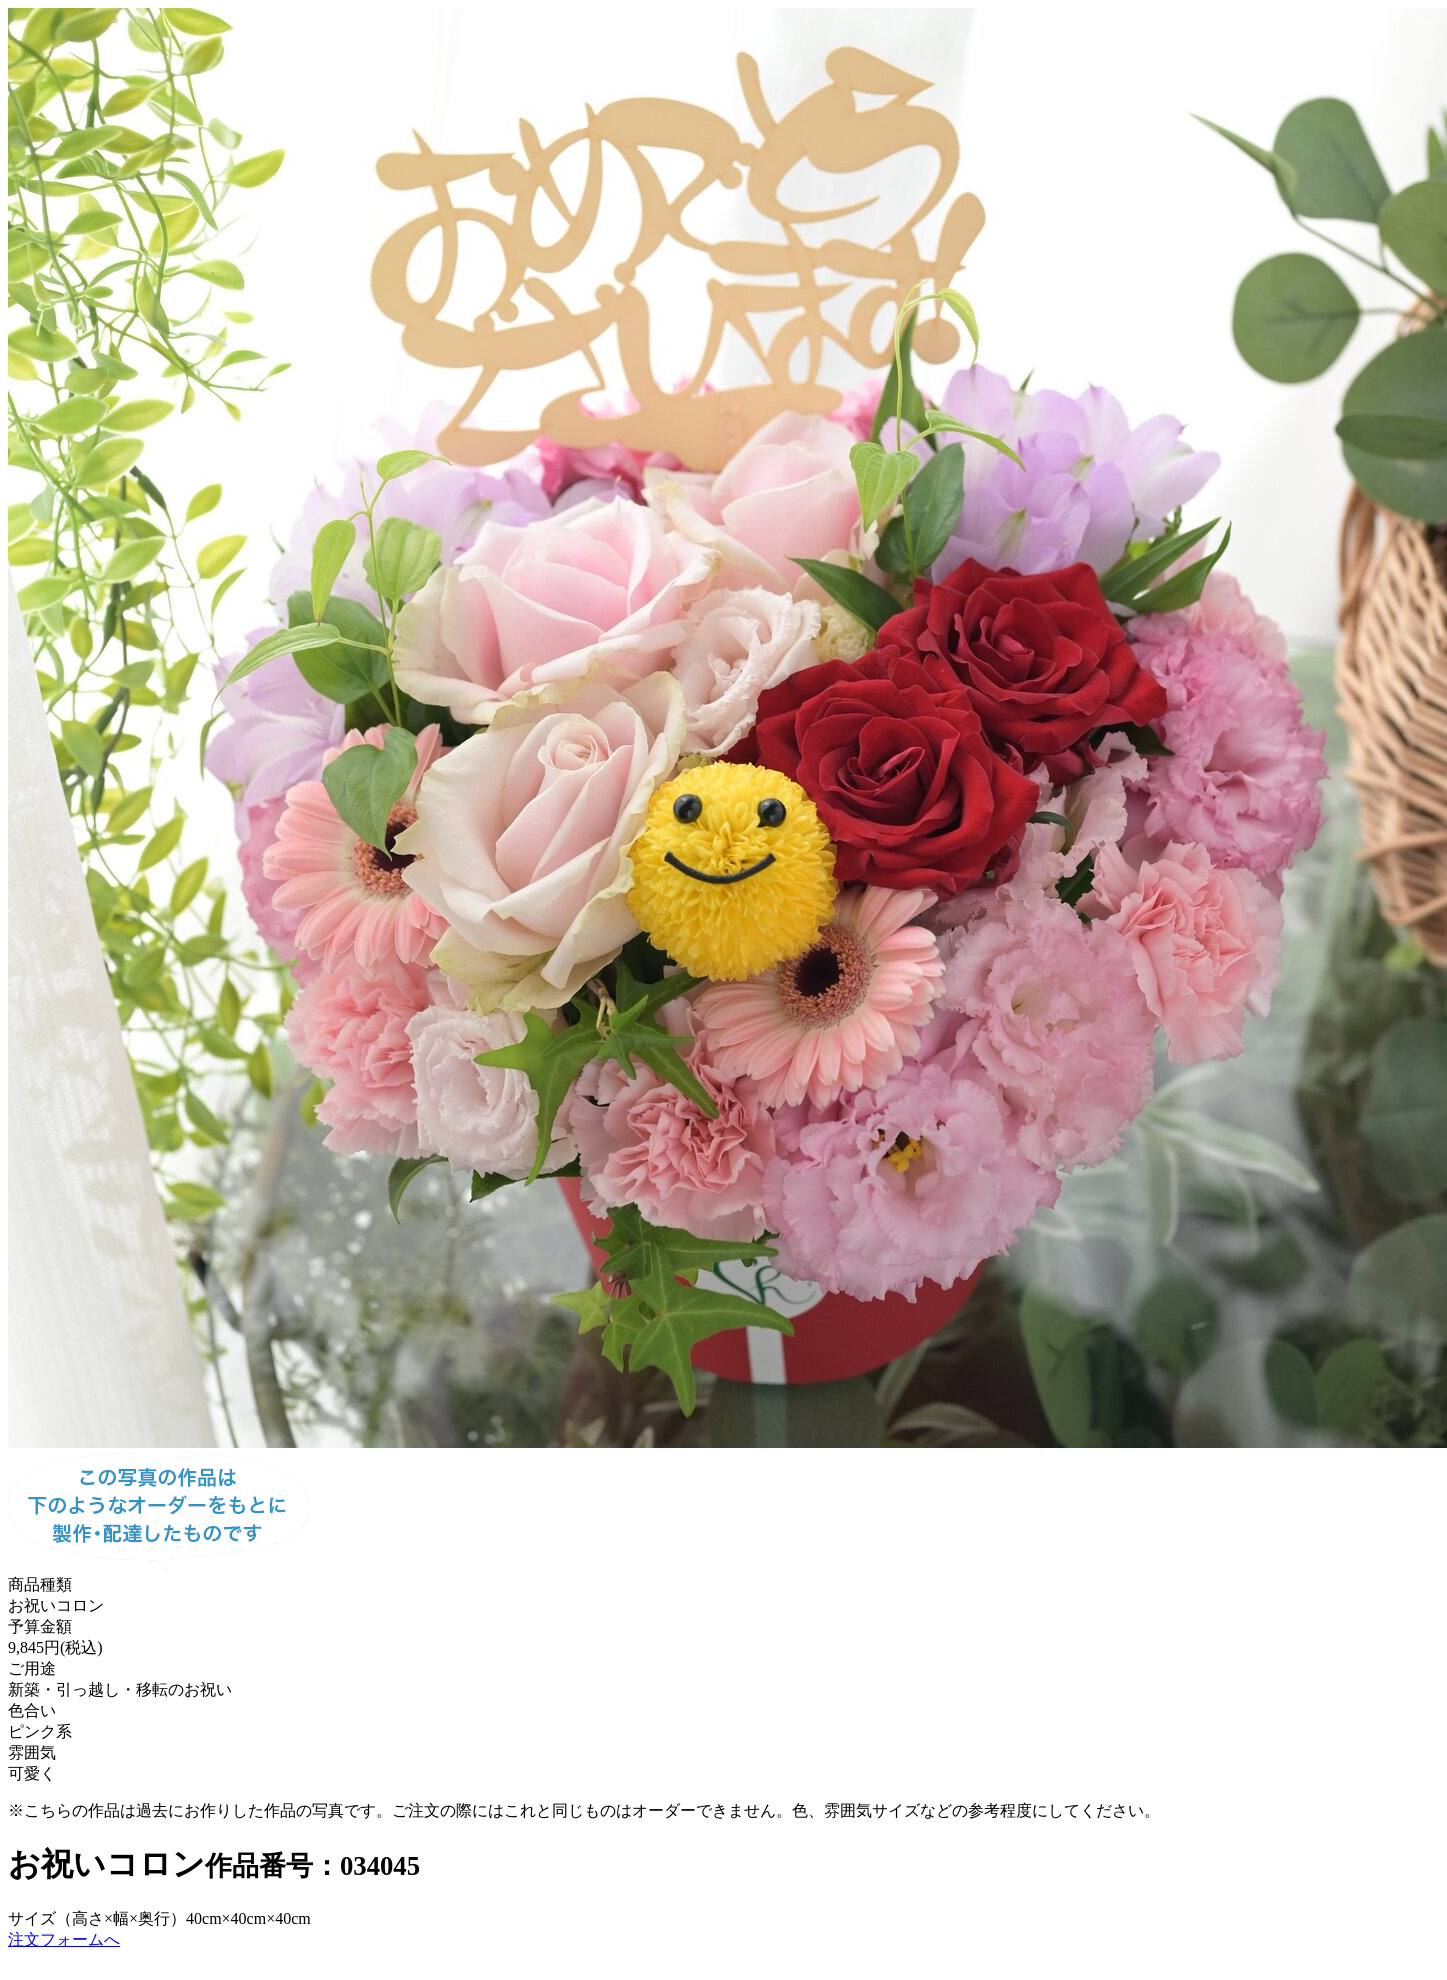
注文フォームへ (64, 1939)
